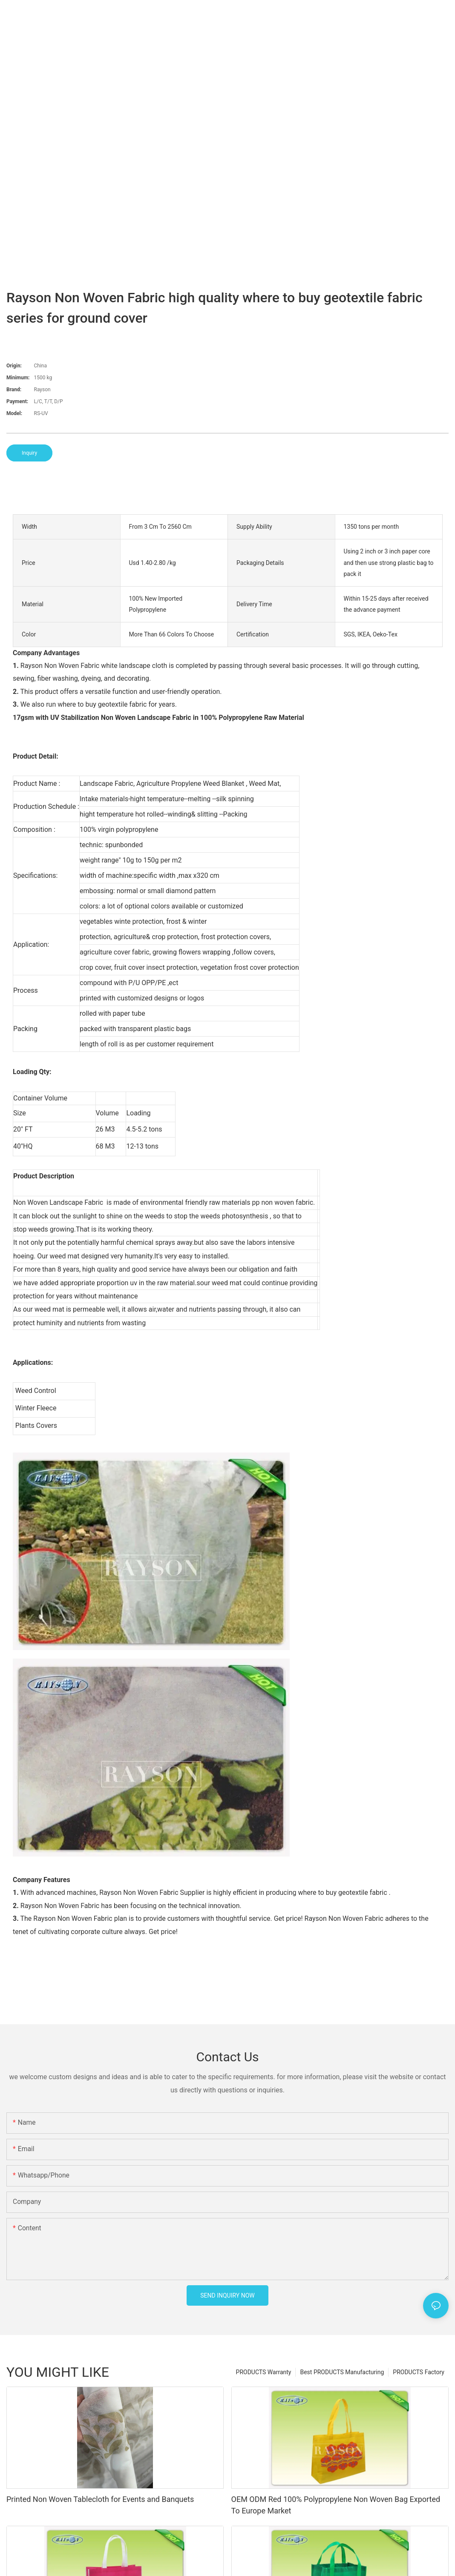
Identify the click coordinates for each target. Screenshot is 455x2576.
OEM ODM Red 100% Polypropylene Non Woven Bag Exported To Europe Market (336, 2505)
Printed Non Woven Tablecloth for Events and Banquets (100, 2499)
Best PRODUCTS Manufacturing (342, 2372)
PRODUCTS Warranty (263, 2372)
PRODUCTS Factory (418, 2372)
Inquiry (29, 453)
